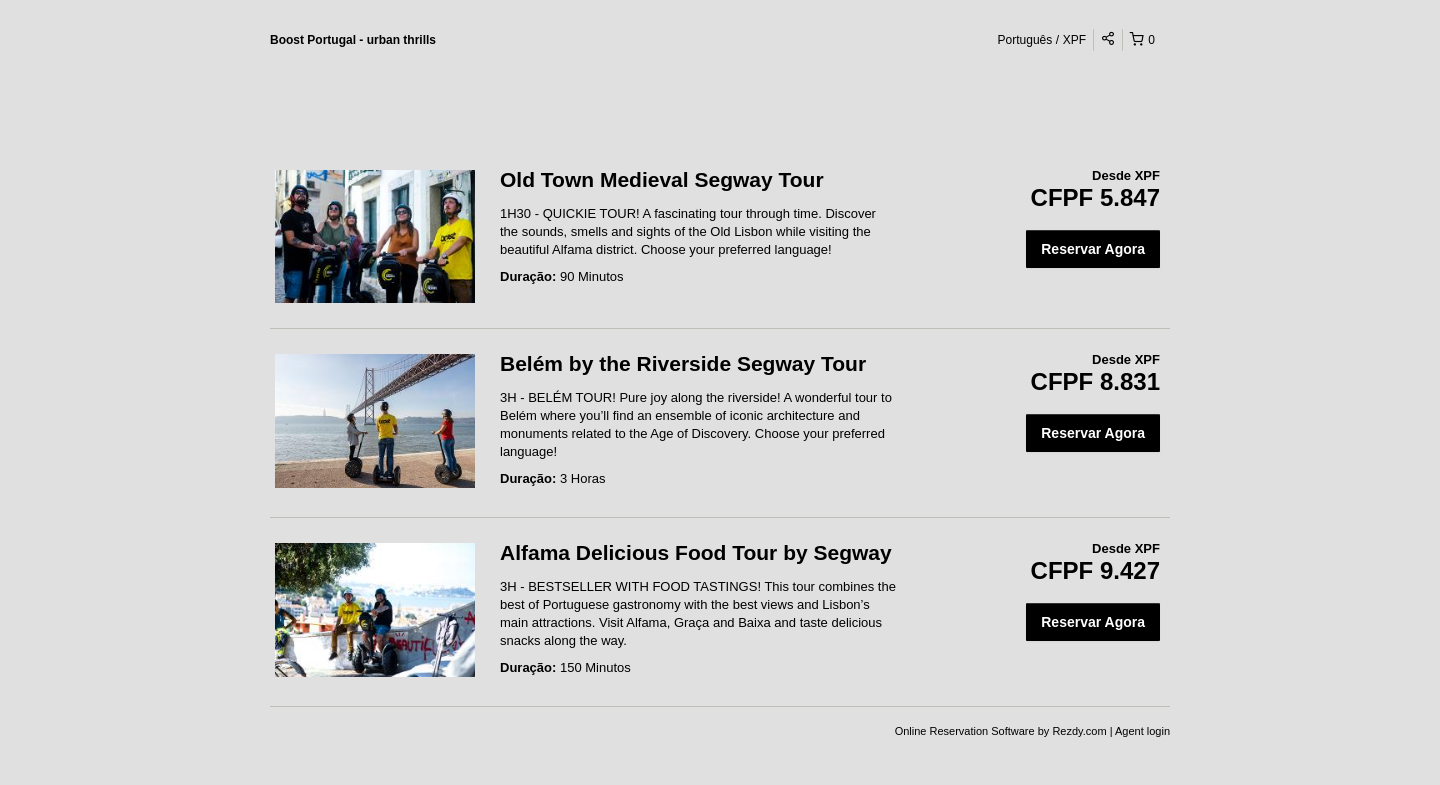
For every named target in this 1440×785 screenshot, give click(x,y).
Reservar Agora (1093, 249)
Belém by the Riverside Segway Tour (683, 363)
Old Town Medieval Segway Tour (662, 179)
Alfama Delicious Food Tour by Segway (696, 552)
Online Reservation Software (965, 731)
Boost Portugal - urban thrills (353, 40)
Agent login (1142, 731)
